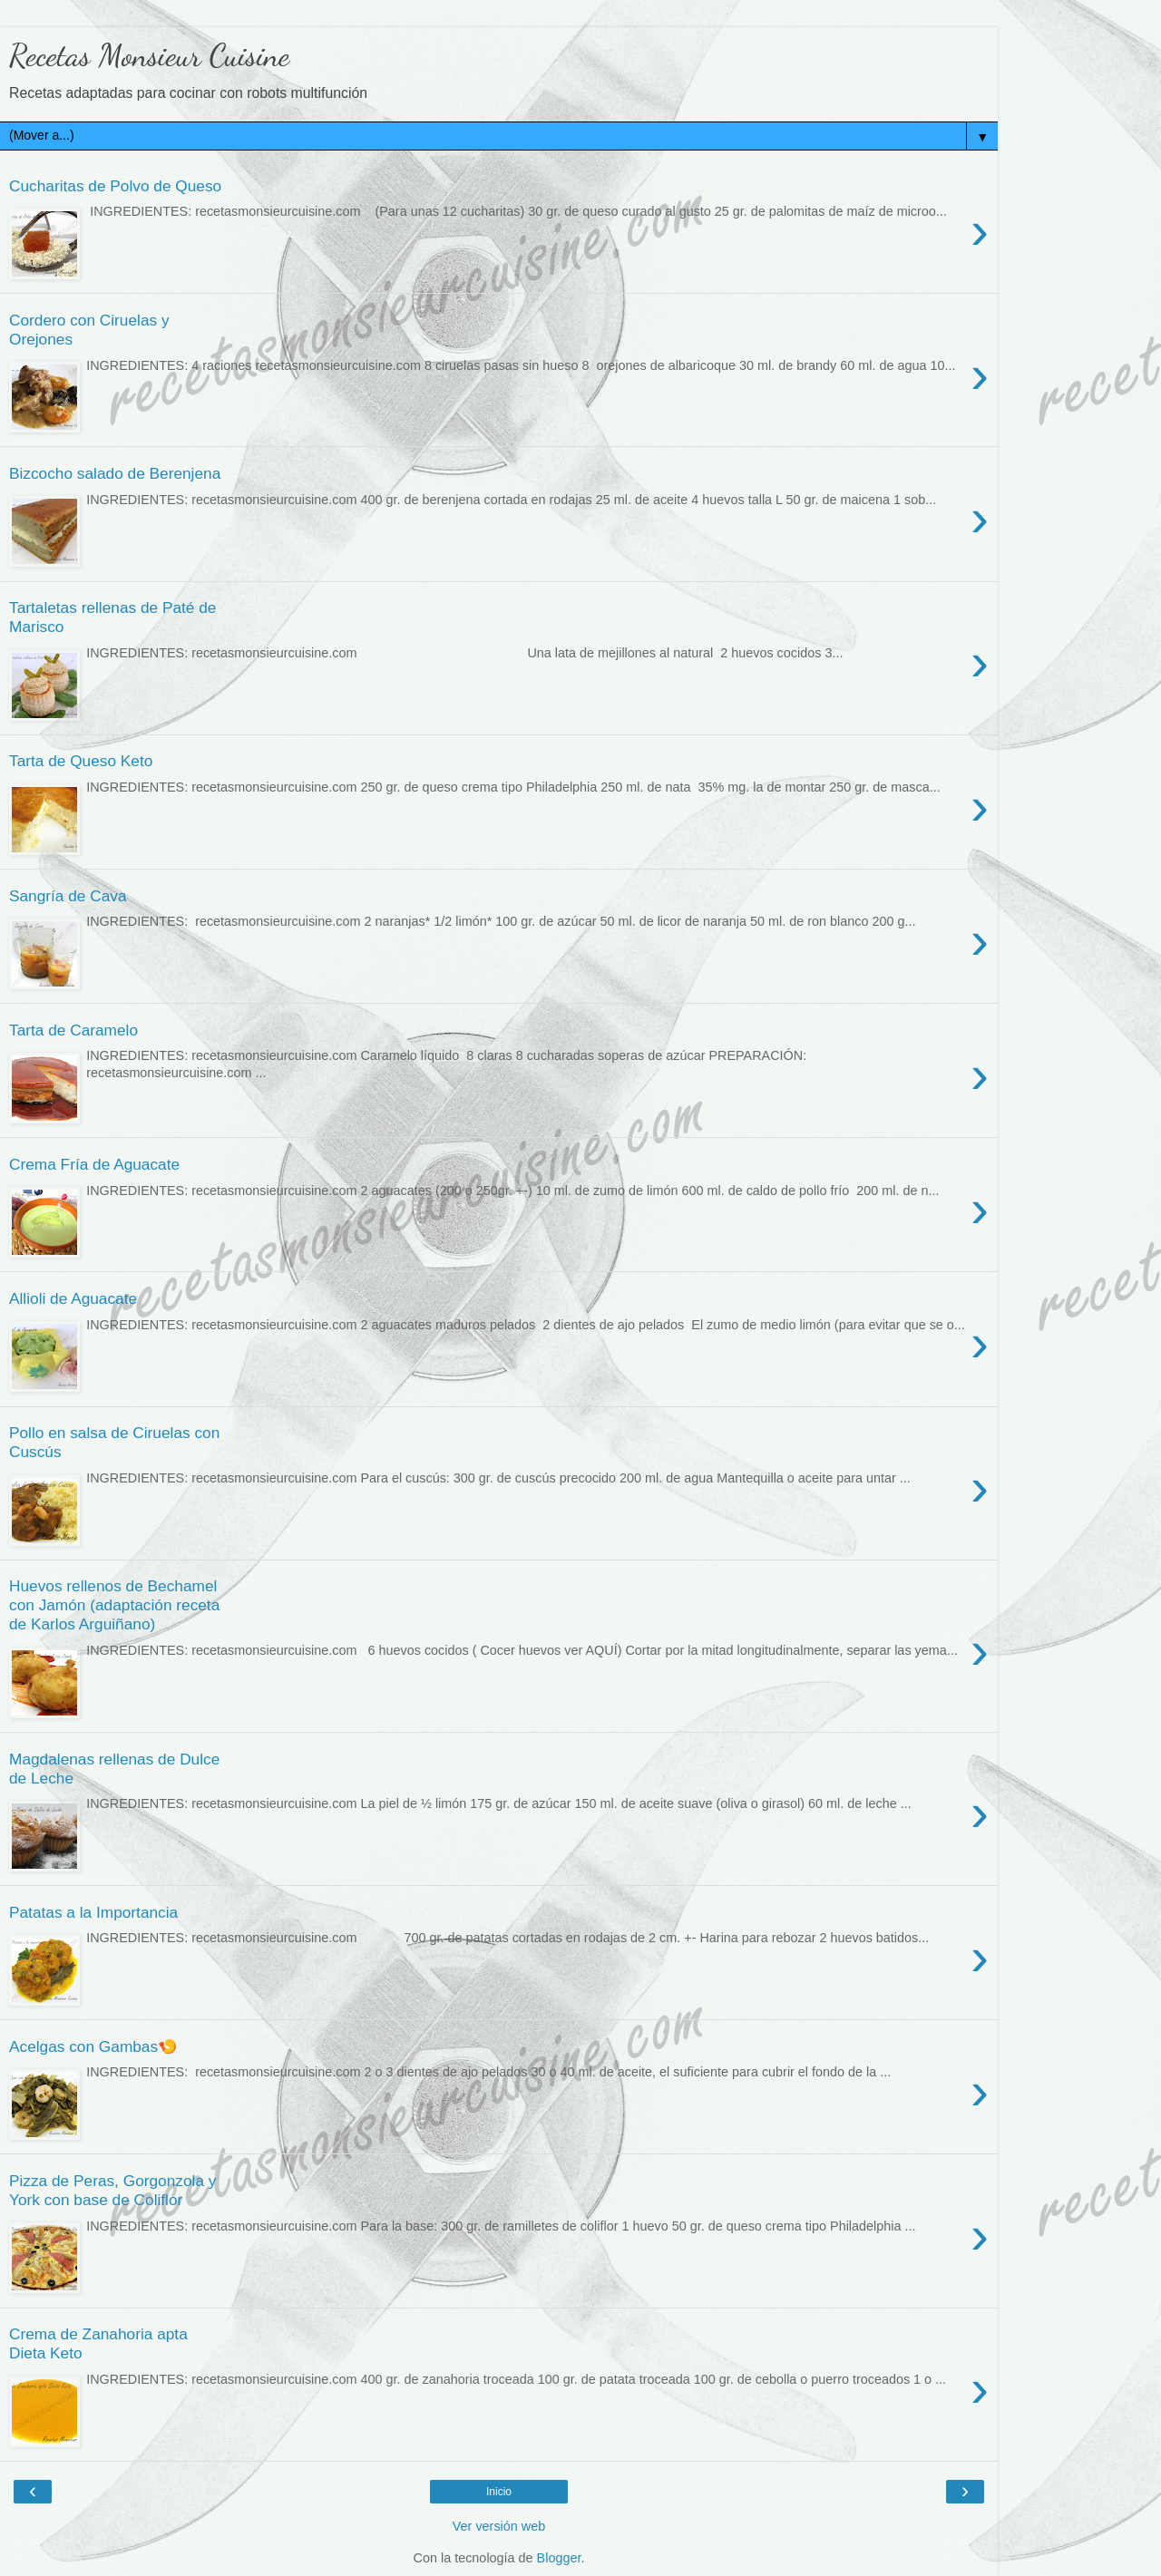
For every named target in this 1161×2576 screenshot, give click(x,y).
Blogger (559, 2558)
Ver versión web (499, 2526)
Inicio (499, 2491)
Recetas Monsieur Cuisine (149, 55)
